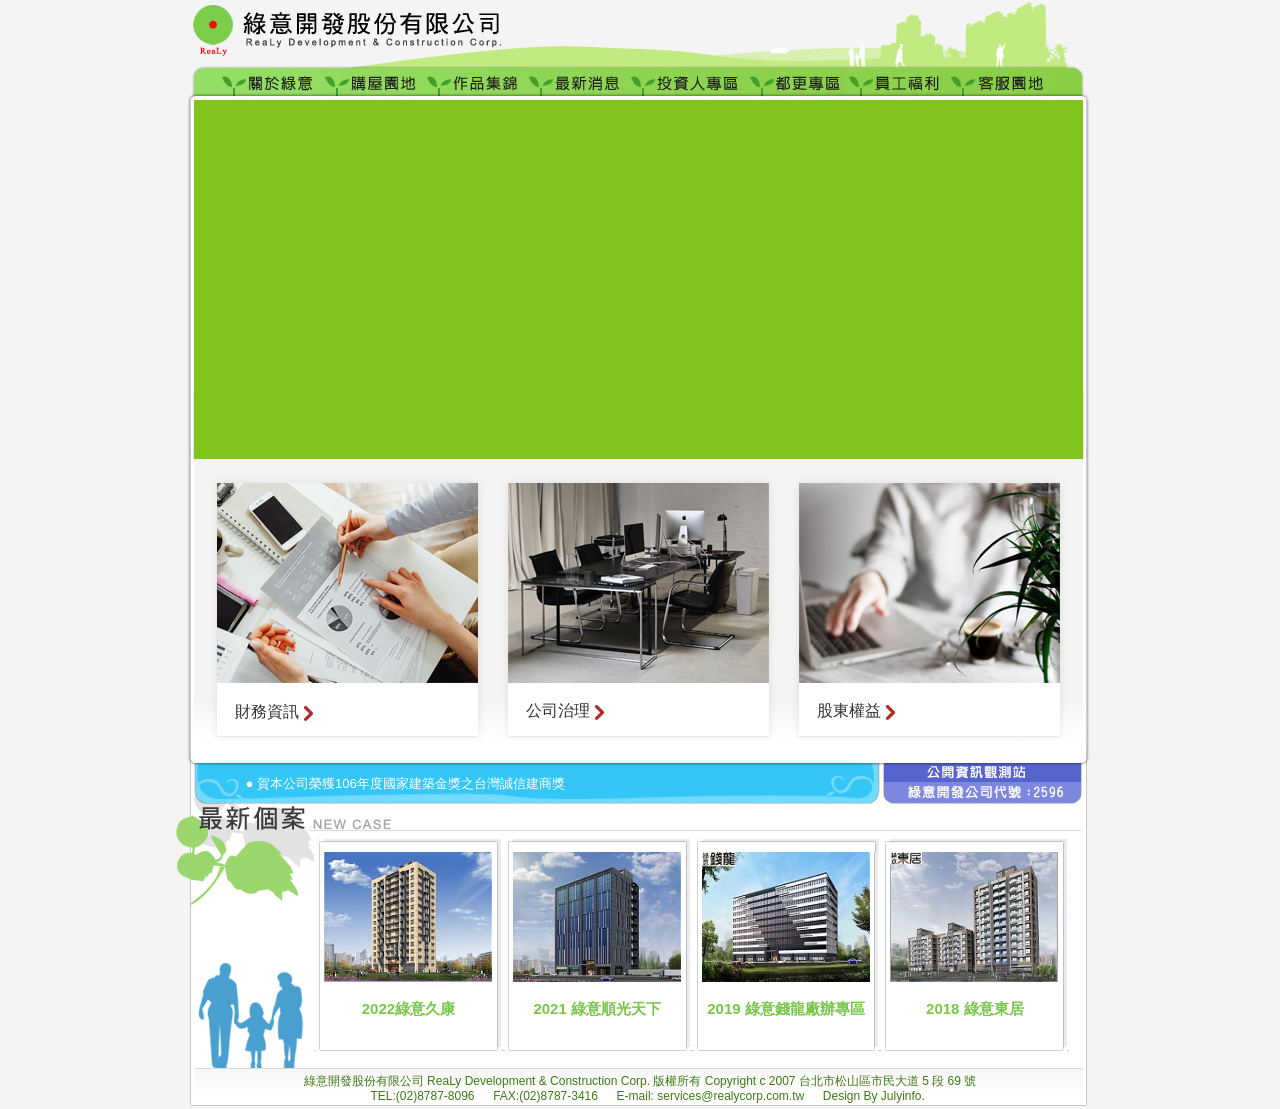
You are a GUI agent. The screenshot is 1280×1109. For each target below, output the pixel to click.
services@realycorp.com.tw (732, 1096)
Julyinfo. (903, 1096)
